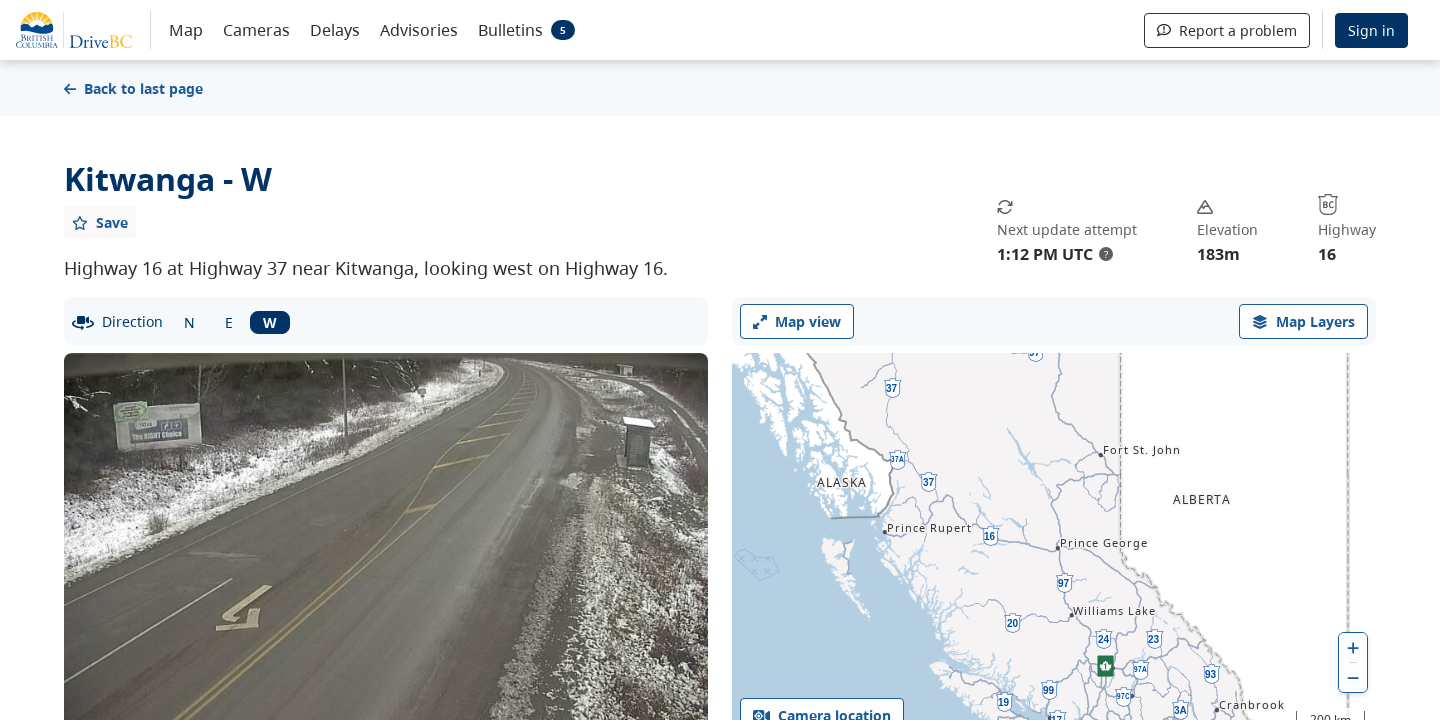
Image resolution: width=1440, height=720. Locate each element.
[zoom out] (1353, 677)
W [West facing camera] (270, 322)
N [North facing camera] (189, 322)
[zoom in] (1353, 647)
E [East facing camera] (229, 322)
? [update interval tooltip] (1106, 254)
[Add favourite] (100, 222)
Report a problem (1227, 30)
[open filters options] (1303, 321)
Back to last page (133, 88)
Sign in (1371, 30)
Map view (797, 321)
